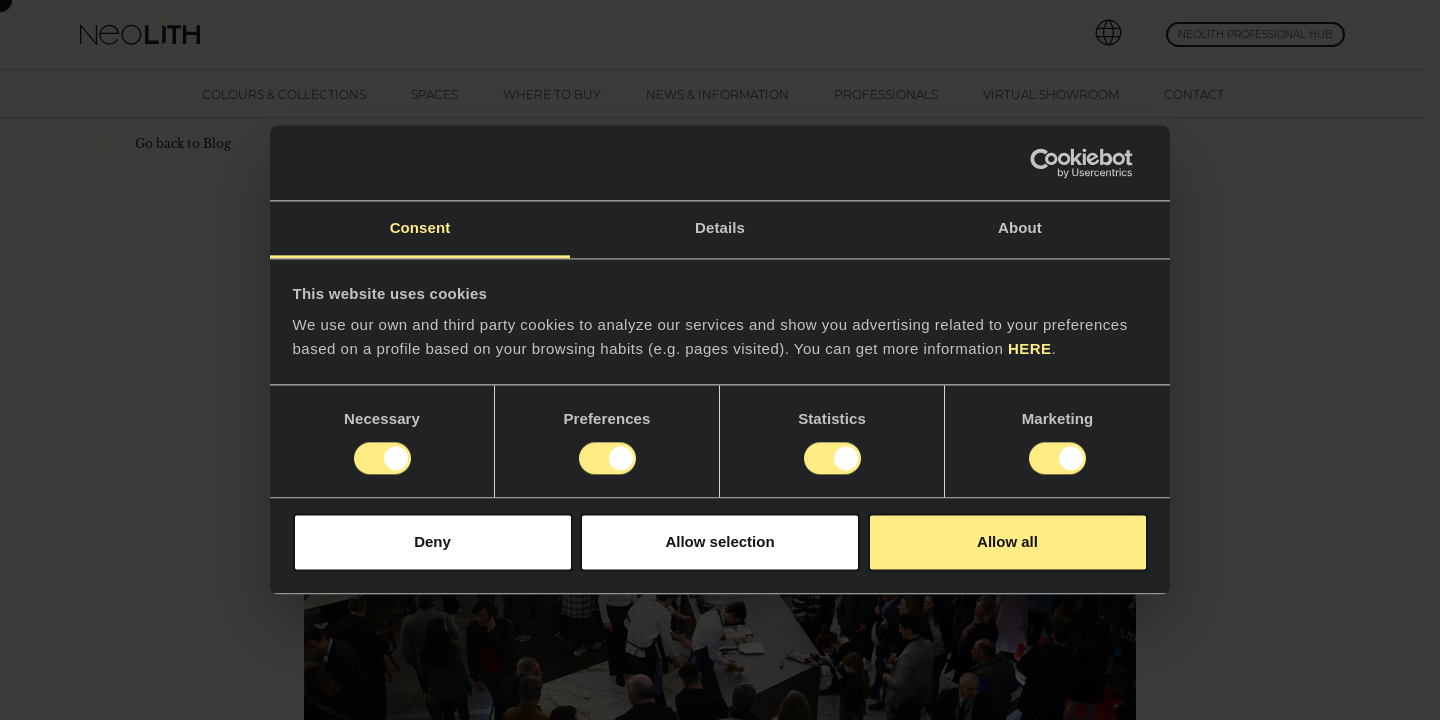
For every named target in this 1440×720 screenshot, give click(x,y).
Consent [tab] (420, 227)
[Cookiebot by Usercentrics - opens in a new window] (1060, 163)
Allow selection (719, 541)
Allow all (1007, 541)
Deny (432, 541)
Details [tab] (720, 227)
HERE (1030, 348)
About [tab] (1020, 227)
